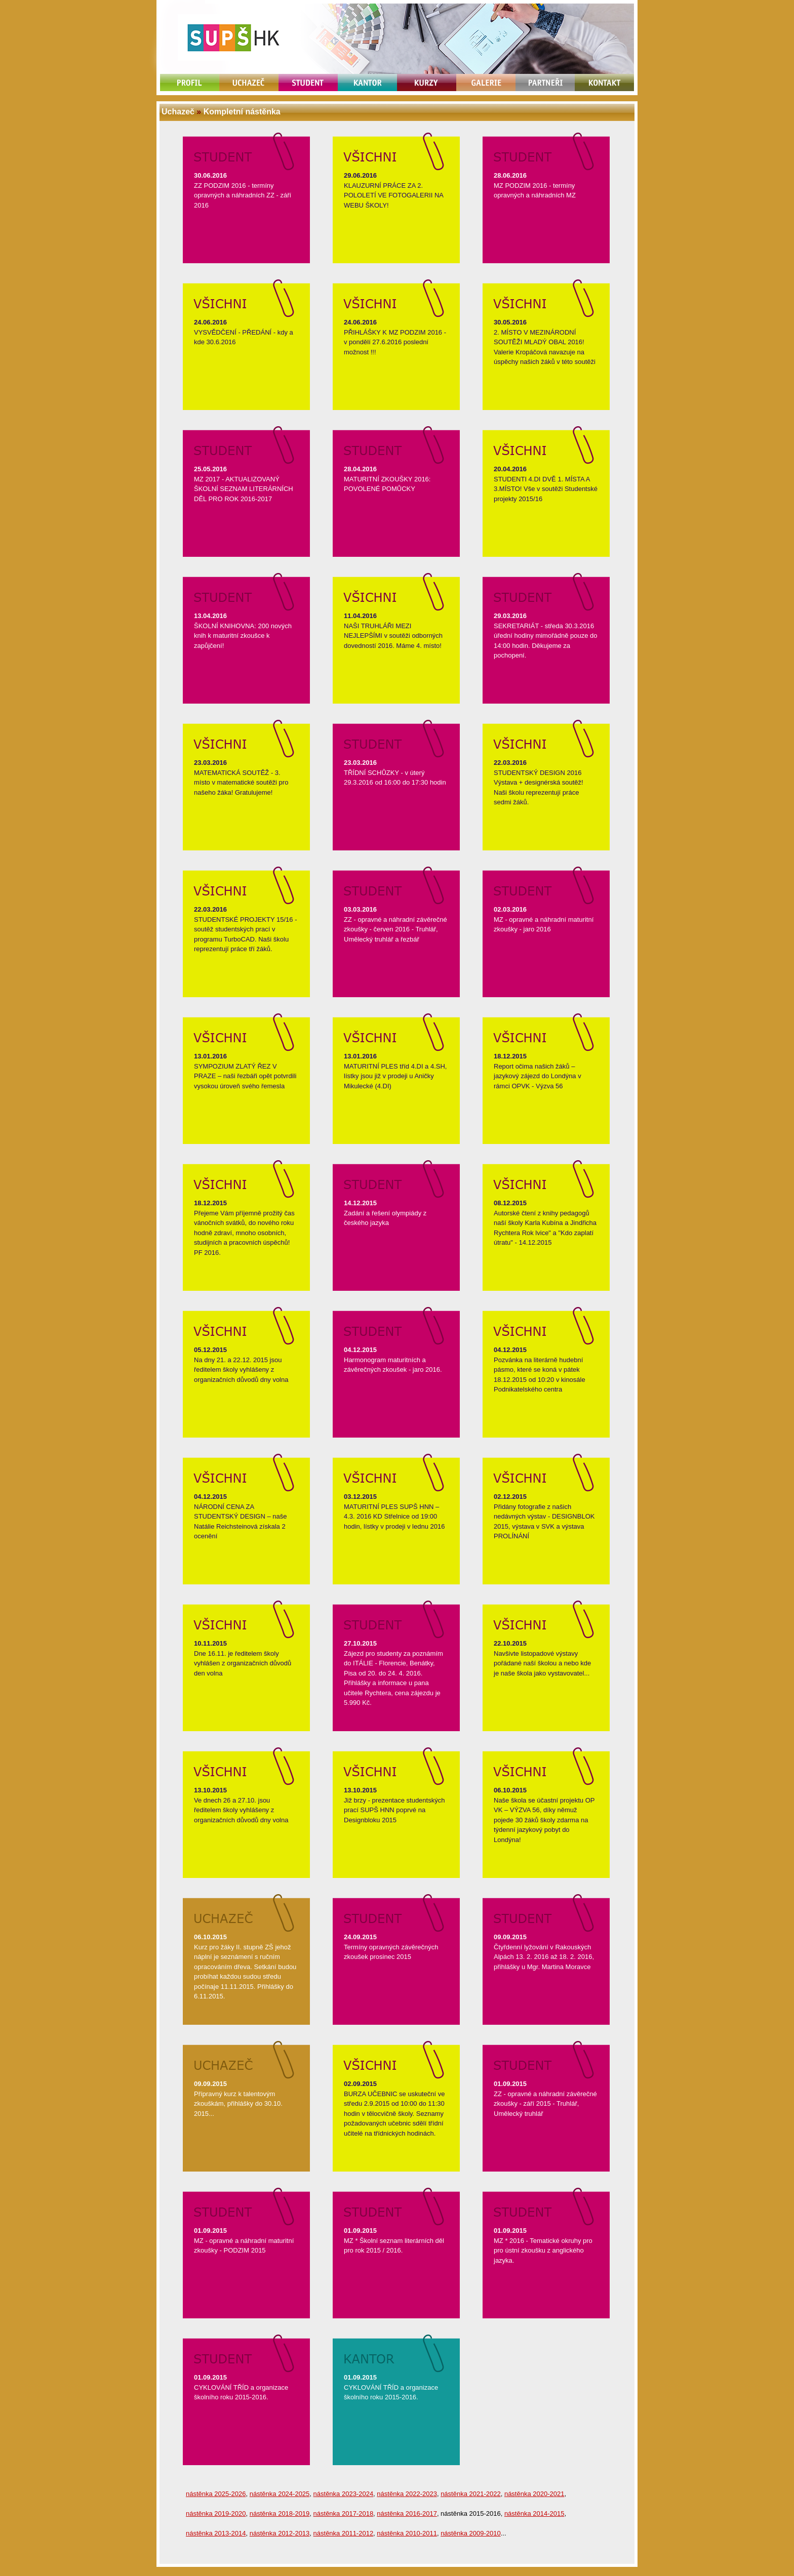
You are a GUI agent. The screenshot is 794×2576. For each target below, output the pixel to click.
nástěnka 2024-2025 (280, 2494)
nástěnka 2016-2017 (407, 2513)
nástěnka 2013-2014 (216, 2533)
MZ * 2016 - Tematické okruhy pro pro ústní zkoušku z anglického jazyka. (543, 2250)
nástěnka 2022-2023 (407, 2494)
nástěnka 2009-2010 (471, 2533)
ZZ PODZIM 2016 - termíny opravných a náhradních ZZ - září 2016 (242, 195)
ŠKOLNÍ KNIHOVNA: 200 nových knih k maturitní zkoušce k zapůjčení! (243, 635)
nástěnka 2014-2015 (534, 2513)
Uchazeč (178, 111)
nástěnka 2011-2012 (343, 2533)
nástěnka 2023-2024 (343, 2494)
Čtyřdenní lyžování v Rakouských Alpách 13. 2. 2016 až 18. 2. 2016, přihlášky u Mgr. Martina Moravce (544, 1957)
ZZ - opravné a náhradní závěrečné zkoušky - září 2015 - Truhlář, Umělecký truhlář (545, 2103)
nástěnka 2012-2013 (280, 2533)
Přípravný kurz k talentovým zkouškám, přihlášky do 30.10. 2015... (238, 2103)
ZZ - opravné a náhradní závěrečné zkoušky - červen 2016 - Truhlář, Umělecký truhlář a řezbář (395, 929)
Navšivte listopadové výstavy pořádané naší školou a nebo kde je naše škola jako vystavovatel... (542, 1663)
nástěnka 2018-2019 (280, 2513)
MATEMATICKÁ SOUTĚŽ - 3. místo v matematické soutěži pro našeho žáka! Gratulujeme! (241, 782)
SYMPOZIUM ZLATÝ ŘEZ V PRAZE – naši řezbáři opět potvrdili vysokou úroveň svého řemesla (245, 1076)
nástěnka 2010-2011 (407, 2533)
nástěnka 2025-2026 (216, 2494)
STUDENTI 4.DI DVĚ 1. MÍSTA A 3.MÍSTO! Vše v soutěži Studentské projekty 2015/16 (546, 489)
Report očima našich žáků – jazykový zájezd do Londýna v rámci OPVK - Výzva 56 (537, 1076)
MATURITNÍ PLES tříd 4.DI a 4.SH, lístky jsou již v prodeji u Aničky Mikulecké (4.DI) (395, 1076)
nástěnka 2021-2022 (471, 2494)
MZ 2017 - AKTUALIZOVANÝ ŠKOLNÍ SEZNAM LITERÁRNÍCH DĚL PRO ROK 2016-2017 (243, 489)
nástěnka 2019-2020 (216, 2513)
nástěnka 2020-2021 (534, 2494)
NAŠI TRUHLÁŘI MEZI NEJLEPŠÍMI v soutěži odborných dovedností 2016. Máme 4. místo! (393, 635)
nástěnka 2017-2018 (343, 2513)
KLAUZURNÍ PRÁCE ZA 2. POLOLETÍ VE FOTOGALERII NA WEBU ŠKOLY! (393, 195)
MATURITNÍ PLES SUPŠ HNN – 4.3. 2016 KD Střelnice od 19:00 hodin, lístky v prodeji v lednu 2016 (394, 1516)
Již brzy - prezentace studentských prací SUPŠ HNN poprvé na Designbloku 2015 (394, 1810)
